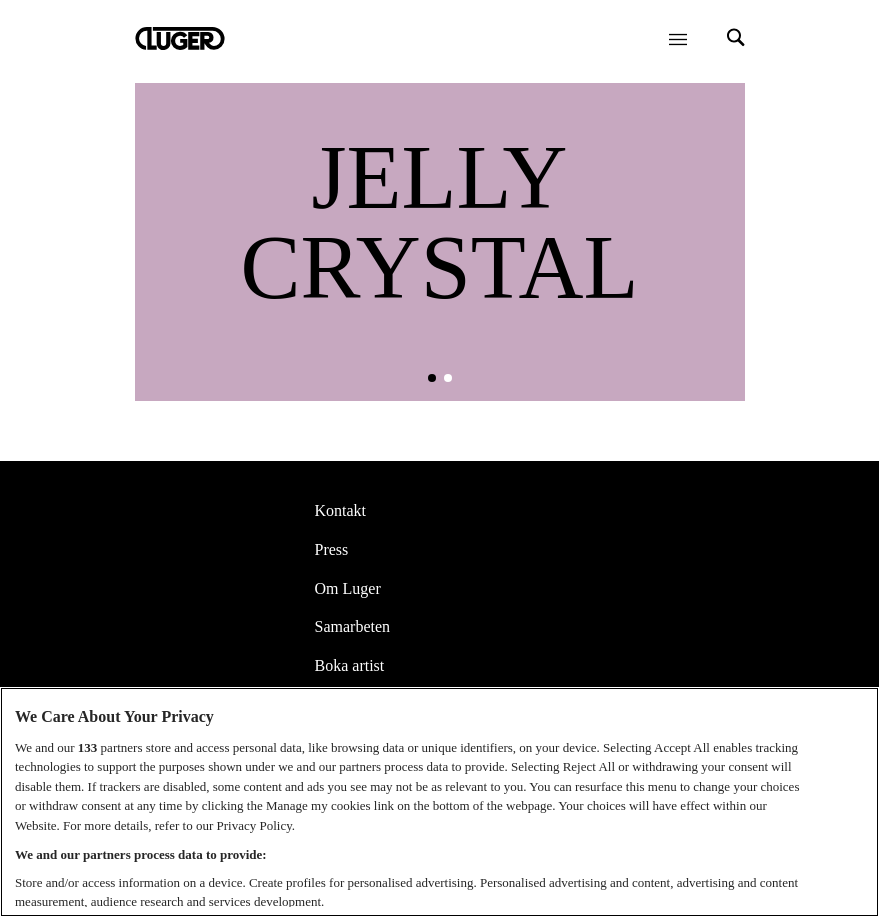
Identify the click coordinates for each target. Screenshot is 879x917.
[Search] (736, 39)
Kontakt (341, 510)
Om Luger (348, 588)
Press (332, 549)
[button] (432, 378)
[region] (439, 802)
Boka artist (350, 665)
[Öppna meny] (678, 39)
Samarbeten (353, 626)
